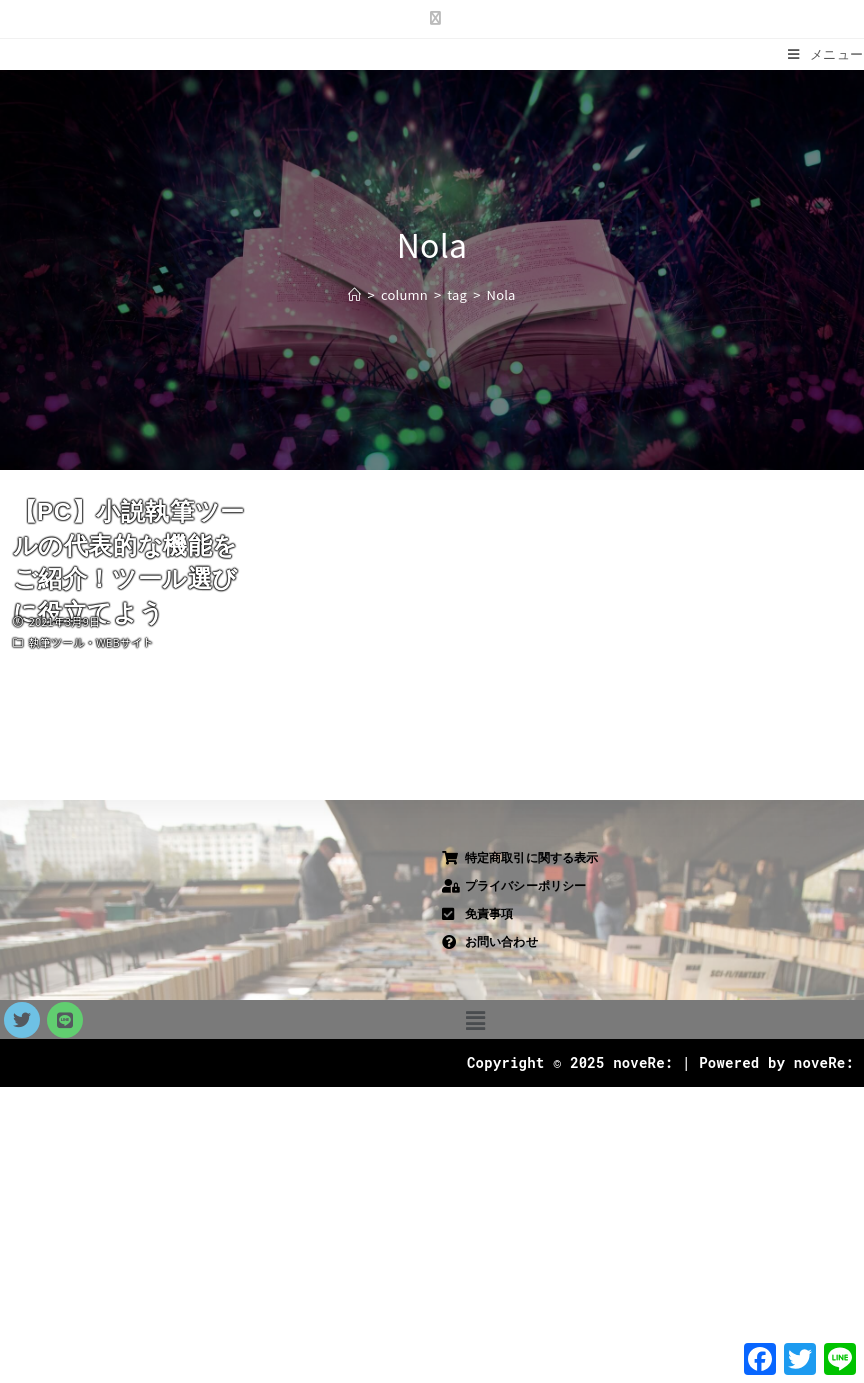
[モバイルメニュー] (826, 54)
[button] (475, 1019)
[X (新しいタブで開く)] (431, 17)
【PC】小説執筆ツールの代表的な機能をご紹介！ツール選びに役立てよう (129, 562)
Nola (501, 294)
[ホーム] (354, 294)
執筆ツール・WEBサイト (91, 642)
